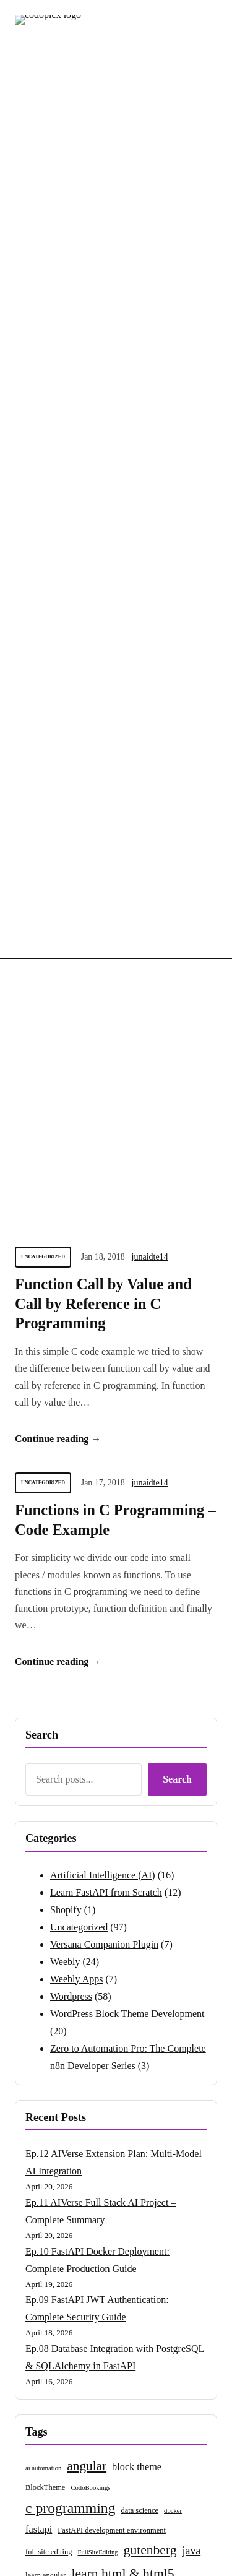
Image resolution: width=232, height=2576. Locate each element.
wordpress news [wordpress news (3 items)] (50, 1884)
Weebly (65, 1070)
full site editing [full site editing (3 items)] (48, 1660)
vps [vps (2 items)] (134, 1797)
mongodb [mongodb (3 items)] (145, 1710)
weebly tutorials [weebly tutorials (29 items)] (76, 1837)
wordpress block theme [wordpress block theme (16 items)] (88, 1862)
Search (177, 888)
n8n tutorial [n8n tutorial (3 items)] (155, 1731)
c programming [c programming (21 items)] (70, 1617)
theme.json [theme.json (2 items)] (39, 1777)
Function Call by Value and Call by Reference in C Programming (103, 412)
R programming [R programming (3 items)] (113, 1751)
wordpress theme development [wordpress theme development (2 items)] (65, 1944)
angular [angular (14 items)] (86, 1574)
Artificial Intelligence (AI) (102, 984)
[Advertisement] (116, 198)
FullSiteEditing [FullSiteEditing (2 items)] (98, 1661)
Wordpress (71, 1105)
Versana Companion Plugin (104, 1053)
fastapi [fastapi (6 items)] (38, 1638)
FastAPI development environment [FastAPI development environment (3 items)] (112, 1639)
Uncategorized (43, 365)
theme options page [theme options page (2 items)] (85, 1777)
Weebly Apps (76, 1088)
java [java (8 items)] (192, 1659)
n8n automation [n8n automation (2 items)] (46, 1731)
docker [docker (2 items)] (173, 1619)
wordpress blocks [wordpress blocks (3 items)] (160, 1840)
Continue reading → (58, 547)
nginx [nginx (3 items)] (187, 1731)
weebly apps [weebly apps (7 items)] (170, 1814)
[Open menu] (209, 33)
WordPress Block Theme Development (127, 1122)
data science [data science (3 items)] (139, 1619)
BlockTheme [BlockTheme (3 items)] (45, 1596)
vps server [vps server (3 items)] (160, 1796)
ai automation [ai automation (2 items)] (43, 1576)
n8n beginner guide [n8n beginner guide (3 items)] (102, 1731)
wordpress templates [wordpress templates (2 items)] (133, 1926)
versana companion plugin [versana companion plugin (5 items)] (74, 1796)
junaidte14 (150, 365)
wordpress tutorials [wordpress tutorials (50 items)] (94, 1967)
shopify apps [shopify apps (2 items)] (160, 1751)
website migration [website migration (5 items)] (59, 1814)
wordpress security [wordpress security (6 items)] (63, 1925)
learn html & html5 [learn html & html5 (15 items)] (122, 1682)
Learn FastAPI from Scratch (106, 1001)
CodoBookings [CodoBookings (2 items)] (90, 1596)
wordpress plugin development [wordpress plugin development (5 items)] (138, 1883)
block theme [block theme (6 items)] (136, 1575)
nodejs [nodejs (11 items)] (41, 1750)
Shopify (66, 1018)
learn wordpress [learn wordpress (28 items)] (75, 1707)
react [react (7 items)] (73, 1751)
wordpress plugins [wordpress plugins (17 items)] (76, 1905)
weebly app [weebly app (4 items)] (118, 1814)
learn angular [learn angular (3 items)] (45, 1684)
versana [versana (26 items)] (140, 1774)
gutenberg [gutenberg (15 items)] (150, 1658)
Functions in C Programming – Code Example (115, 628)
